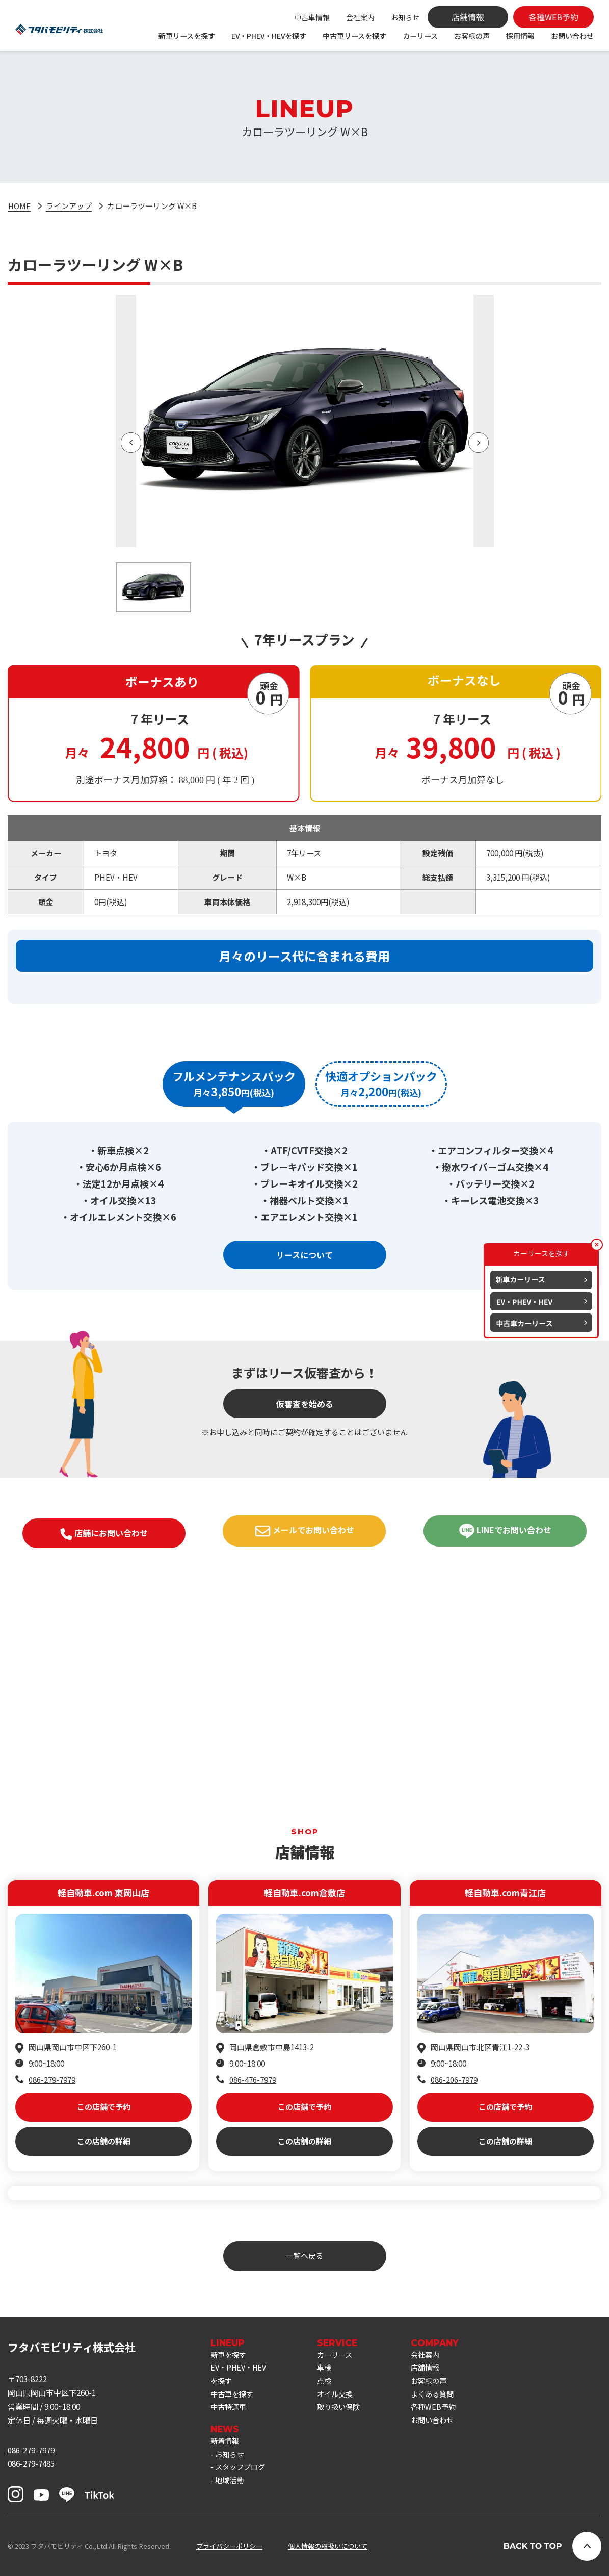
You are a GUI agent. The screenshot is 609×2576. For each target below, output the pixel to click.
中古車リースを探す (354, 36)
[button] (131, 442)
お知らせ (405, 17)
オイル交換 (341, 2396)
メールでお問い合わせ (304, 1677)
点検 (329, 2382)
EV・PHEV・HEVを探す (268, 36)
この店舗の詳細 (103, 2089)
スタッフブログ (242, 2473)
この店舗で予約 (103, 2054)
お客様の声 (472, 36)
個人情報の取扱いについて (327, 2546)
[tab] (173, 1231)
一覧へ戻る (304, 2255)
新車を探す (229, 2354)
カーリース (420, 36)
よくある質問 (441, 2396)
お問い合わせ (572, 36)
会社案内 (360, 17)
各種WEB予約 (441, 2410)
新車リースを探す (186, 36)
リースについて (304, 1402)
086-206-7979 (454, 2027)
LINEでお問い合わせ (505, 1677)
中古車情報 (312, 17)
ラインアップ (69, 205)
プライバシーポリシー (229, 2546)
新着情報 (225, 2445)
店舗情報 (433, 2369)
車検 (329, 2369)
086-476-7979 (252, 2027)
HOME (19, 205)
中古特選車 (229, 2410)
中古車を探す (233, 2396)
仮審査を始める (304, 1551)
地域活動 (230, 2486)
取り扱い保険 (344, 2410)
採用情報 (520, 36)
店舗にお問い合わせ (104, 1680)
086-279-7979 (52, 2027)
